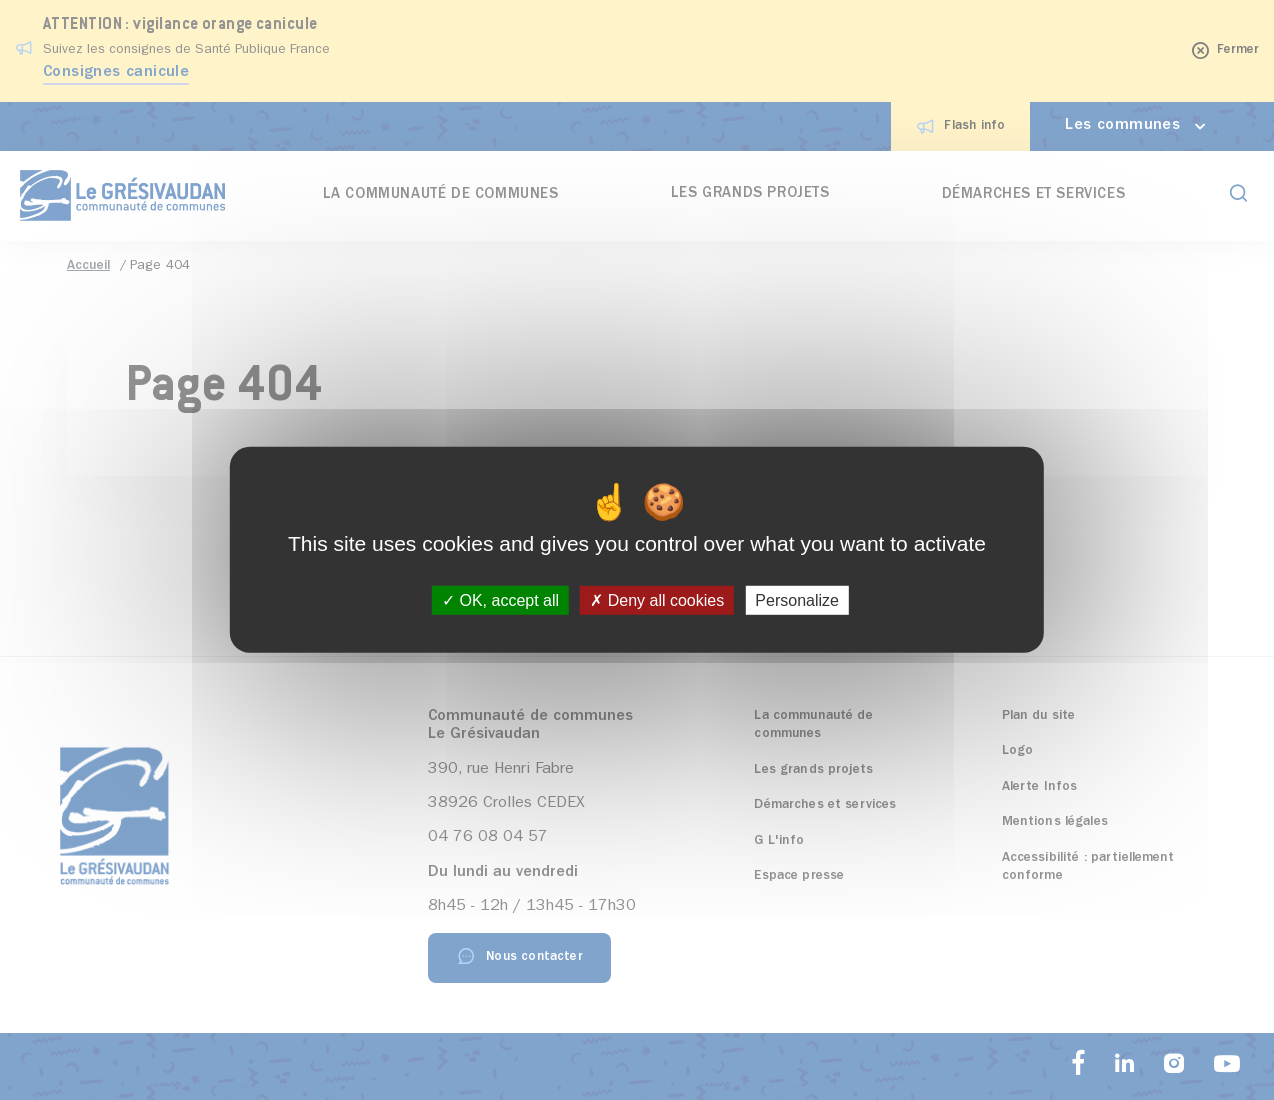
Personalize (797, 600)
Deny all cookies (657, 600)
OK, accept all (500, 600)
